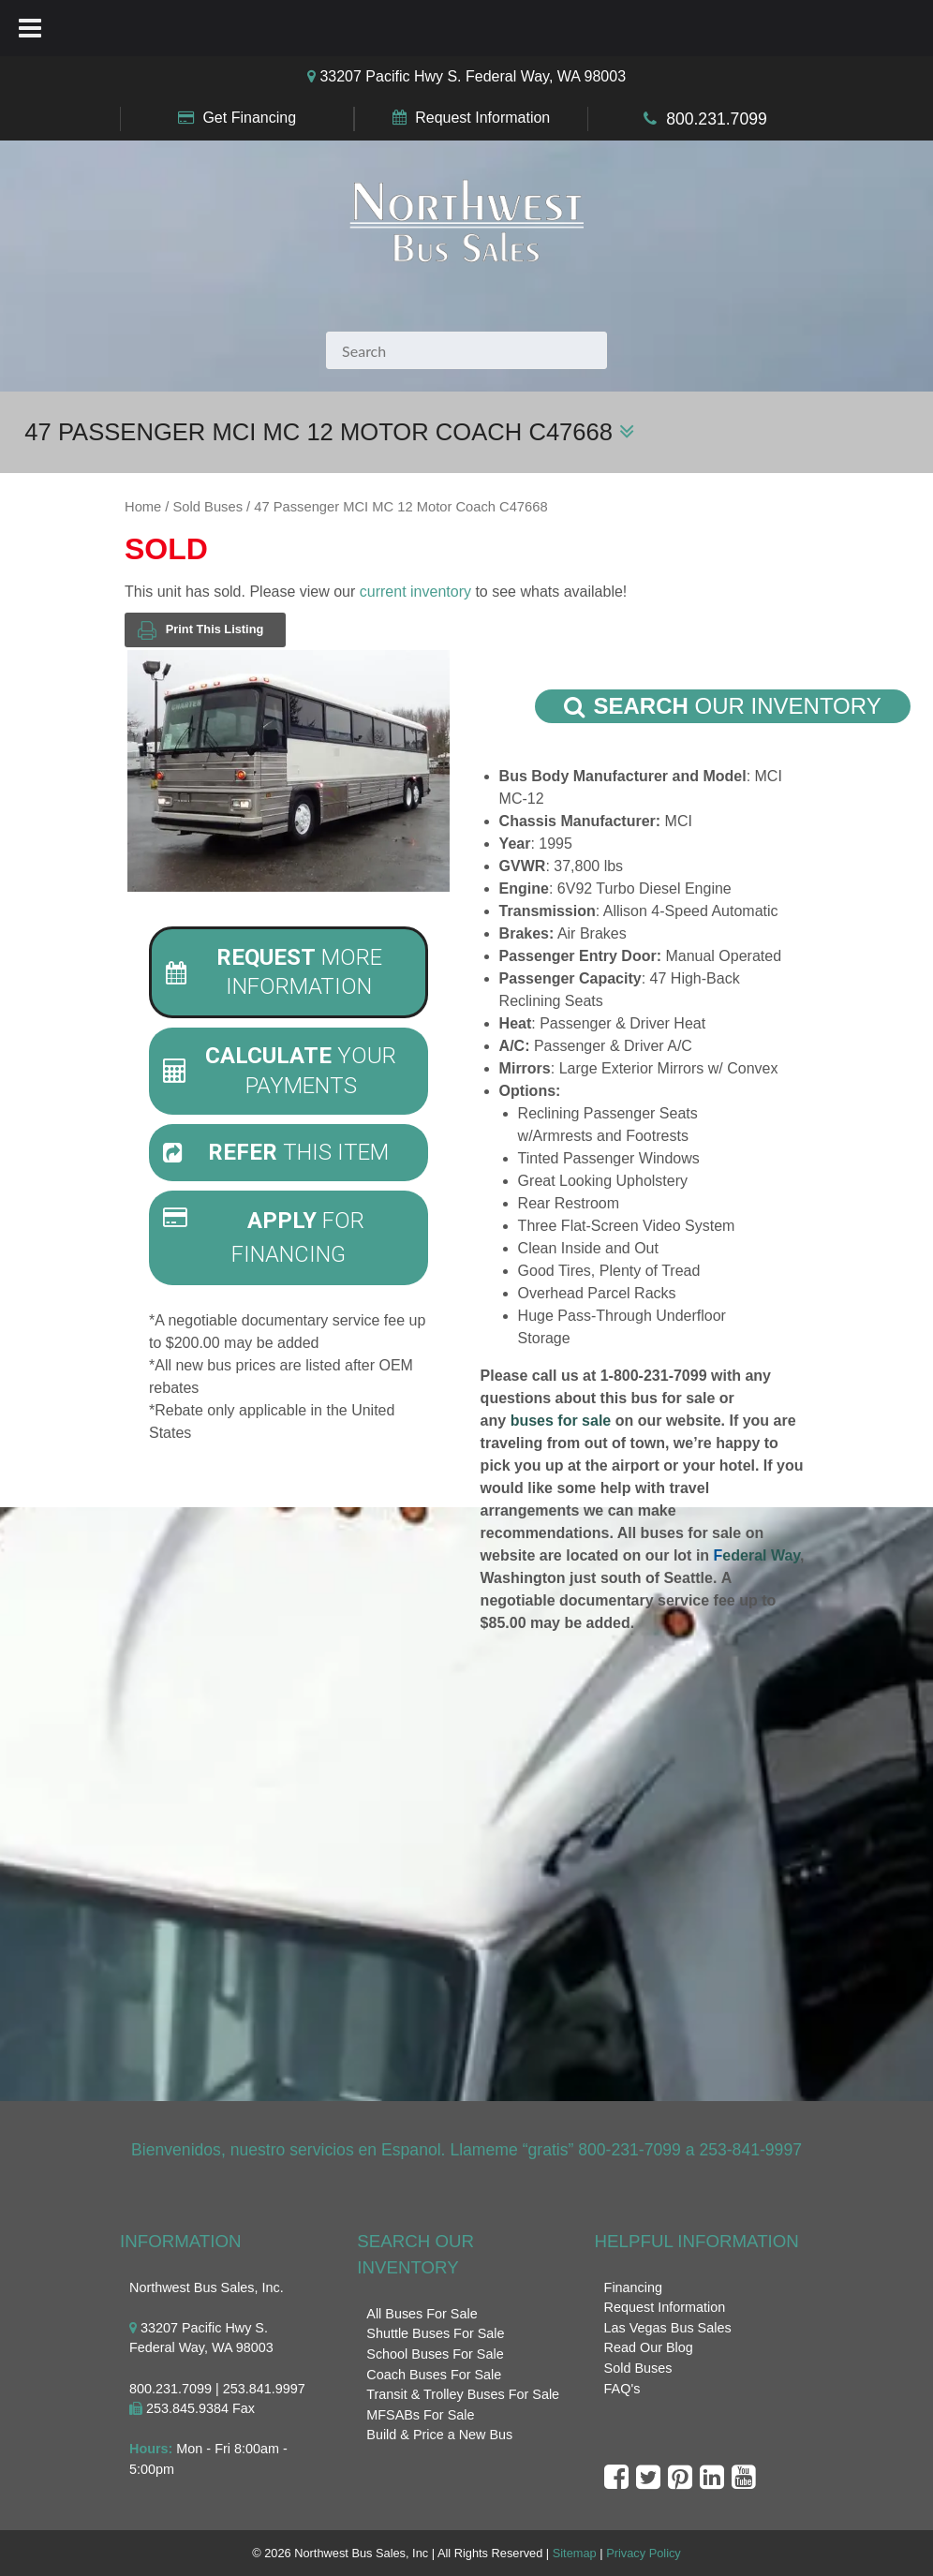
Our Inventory (722, 706)
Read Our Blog (648, 2347)
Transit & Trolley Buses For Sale (462, 2394)
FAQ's (622, 2388)
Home (143, 506)
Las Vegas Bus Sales (668, 2327)
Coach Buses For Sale (433, 2374)
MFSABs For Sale (420, 2414)
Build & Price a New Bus (439, 2434)
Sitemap (575, 2553)
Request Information (482, 118)
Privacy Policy (643, 2553)
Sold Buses (208, 506)
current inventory (415, 592)
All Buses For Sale (421, 2313)
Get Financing (249, 118)
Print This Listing (200, 630)
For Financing (263, 1237)
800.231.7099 (716, 119)
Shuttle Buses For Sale (435, 2333)
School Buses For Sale (434, 2354)
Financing (633, 2287)
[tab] (288, 972)
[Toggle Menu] (30, 28)
